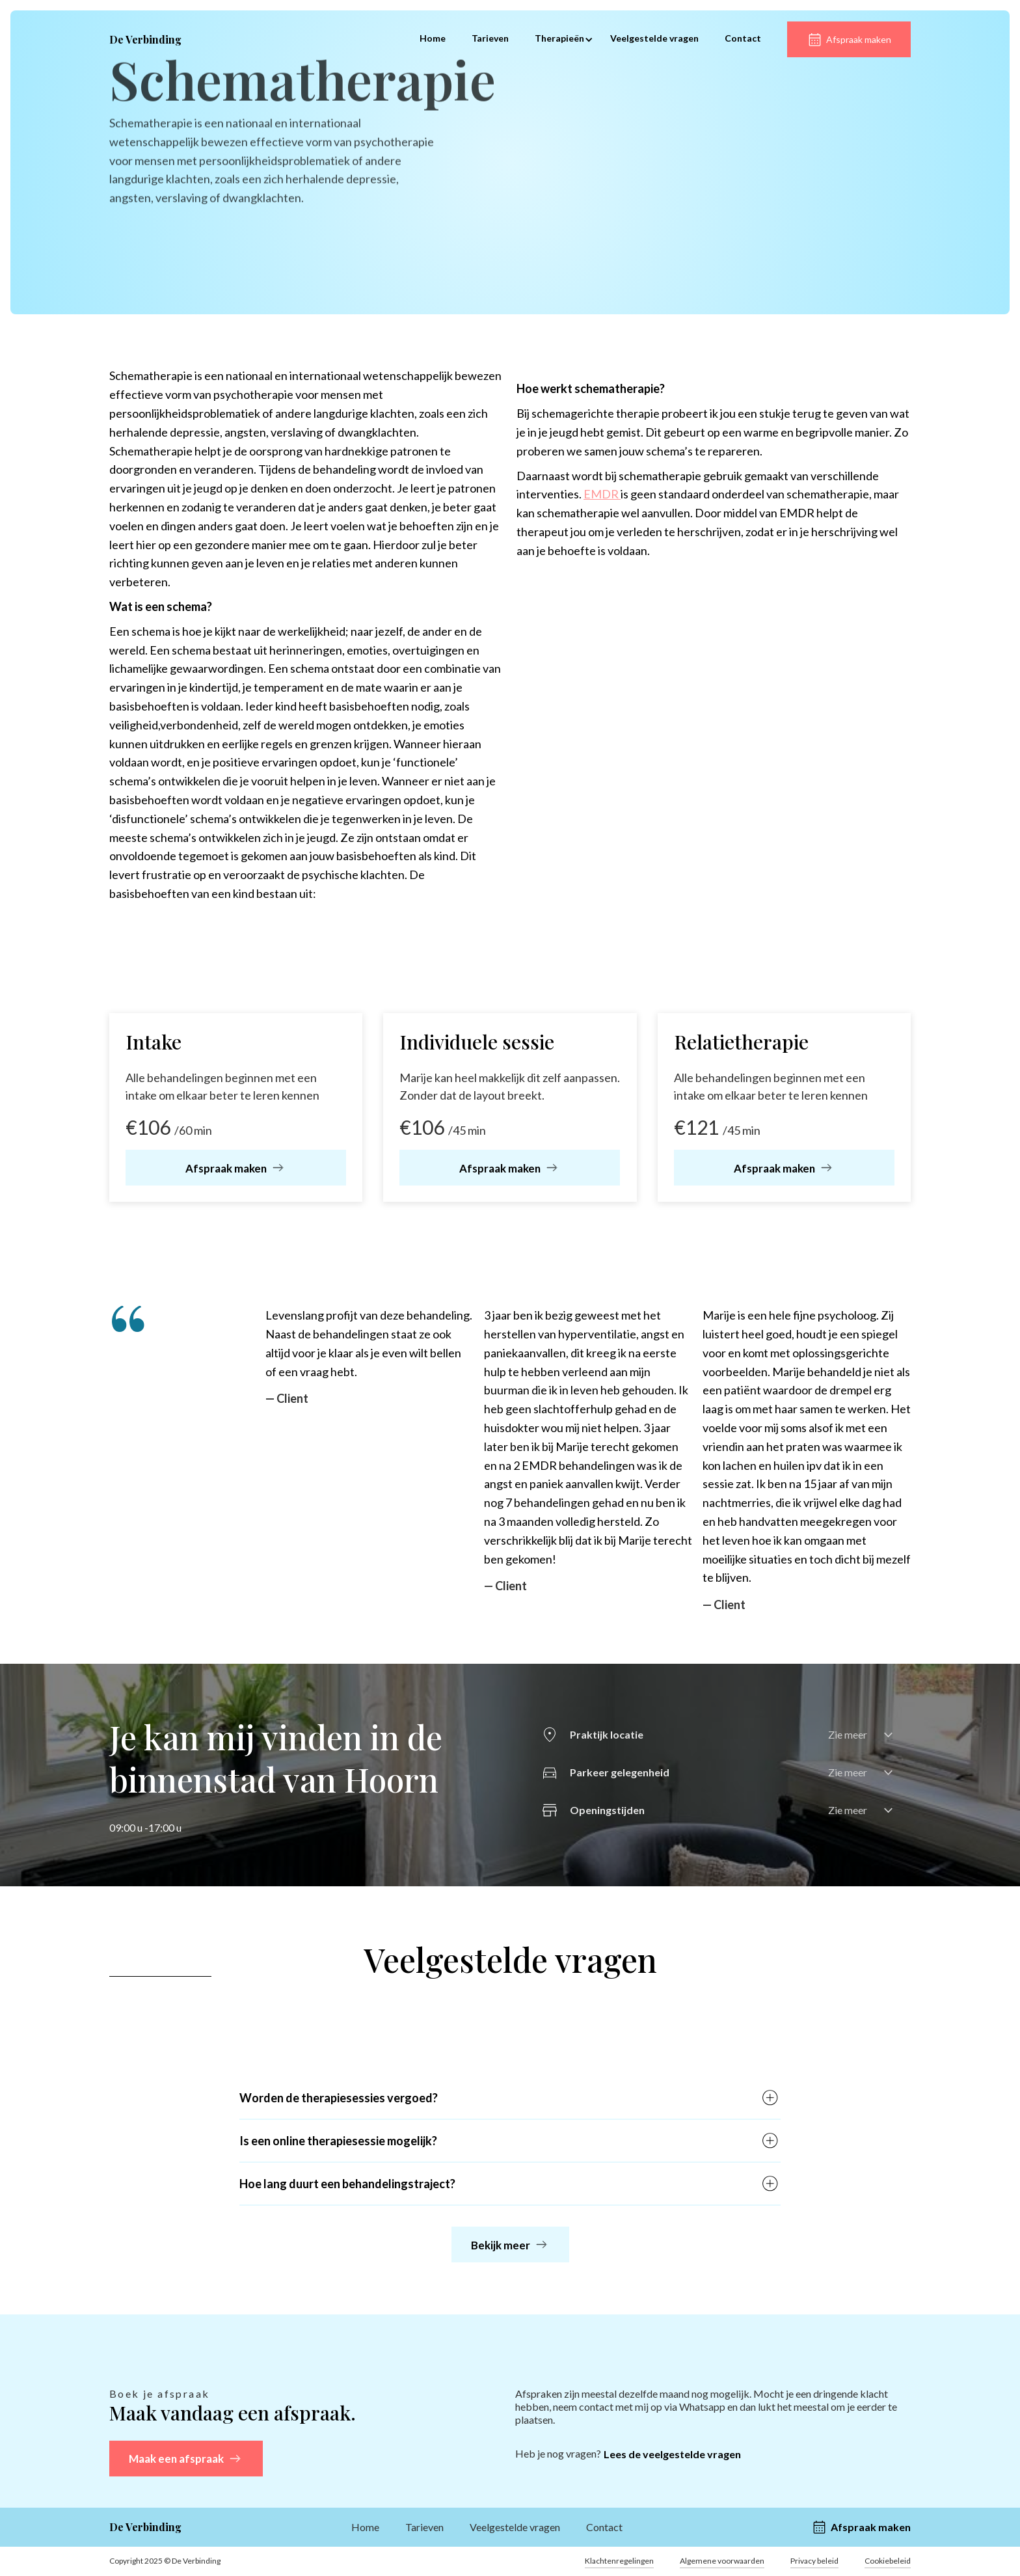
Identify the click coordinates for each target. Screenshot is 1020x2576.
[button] (559, 40)
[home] (145, 39)
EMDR (602, 494)
